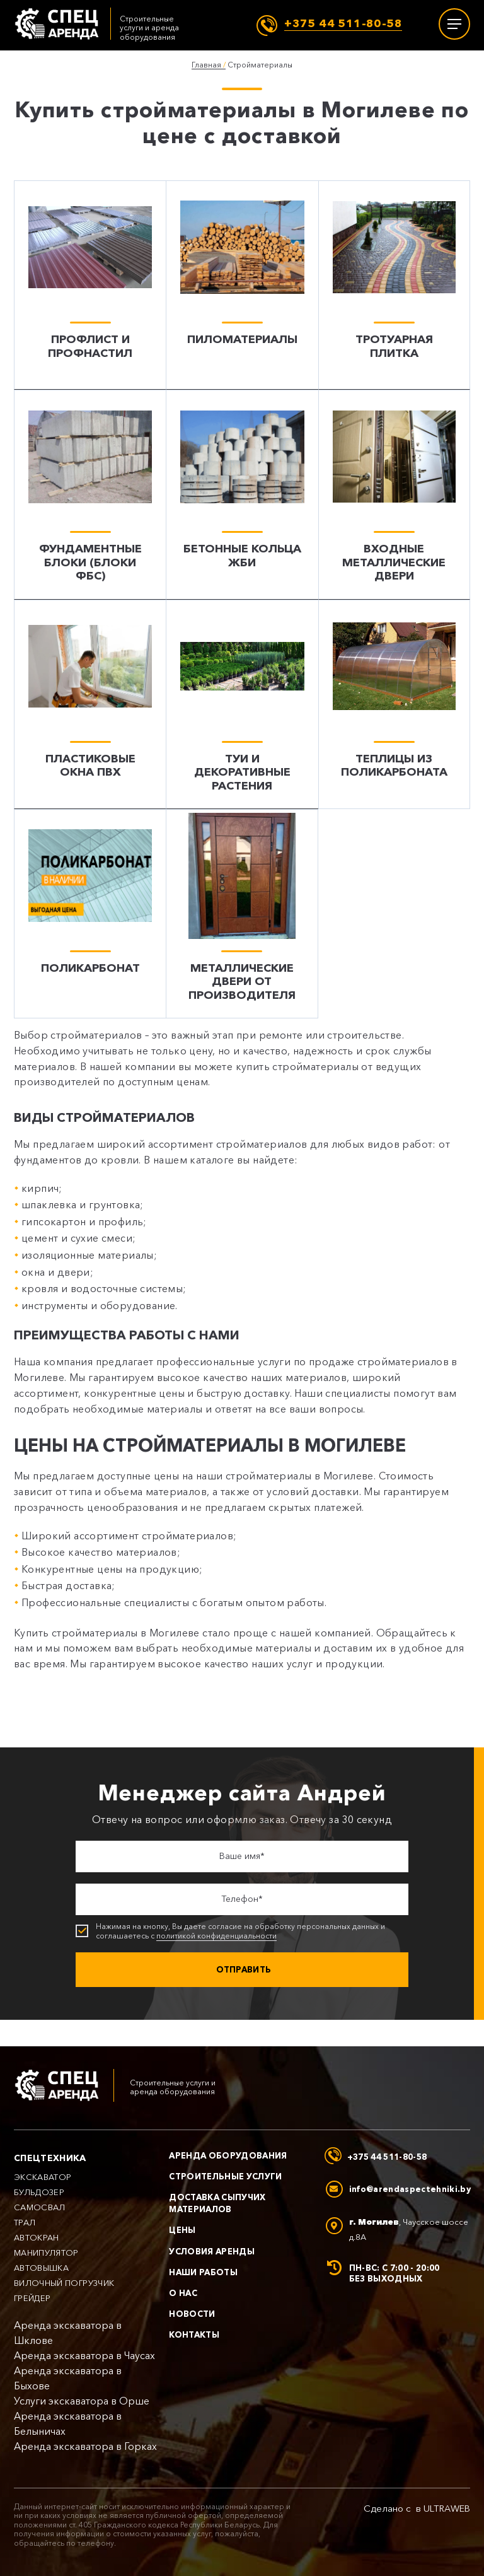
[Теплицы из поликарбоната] (394, 705)
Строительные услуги (225, 2176)
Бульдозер (39, 2192)
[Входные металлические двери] (394, 495)
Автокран (36, 2237)
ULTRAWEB (447, 2508)
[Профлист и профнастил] (90, 285)
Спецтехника (50, 2158)
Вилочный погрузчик (64, 2283)
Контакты (194, 2335)
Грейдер (32, 2298)
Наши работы (203, 2272)
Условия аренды (212, 2251)
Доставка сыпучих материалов (217, 2203)
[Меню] (454, 24)
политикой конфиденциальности (216, 1937)
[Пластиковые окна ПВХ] (90, 705)
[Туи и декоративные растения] (242, 705)
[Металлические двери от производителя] (242, 915)
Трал (24, 2222)
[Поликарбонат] (90, 915)
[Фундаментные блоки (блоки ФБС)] (90, 495)
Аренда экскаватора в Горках (85, 2446)
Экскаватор (43, 2177)
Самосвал (40, 2207)
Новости (192, 2314)
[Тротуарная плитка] (394, 285)
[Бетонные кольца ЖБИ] (242, 495)
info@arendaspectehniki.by (410, 2189)
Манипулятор (46, 2253)
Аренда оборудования (228, 2155)
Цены (182, 2230)
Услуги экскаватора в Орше (81, 2401)
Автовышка (41, 2268)
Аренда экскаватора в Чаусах (84, 2356)
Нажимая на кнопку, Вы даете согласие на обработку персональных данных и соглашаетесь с (237, 1933)
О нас (183, 2293)
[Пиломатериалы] (242, 285)
